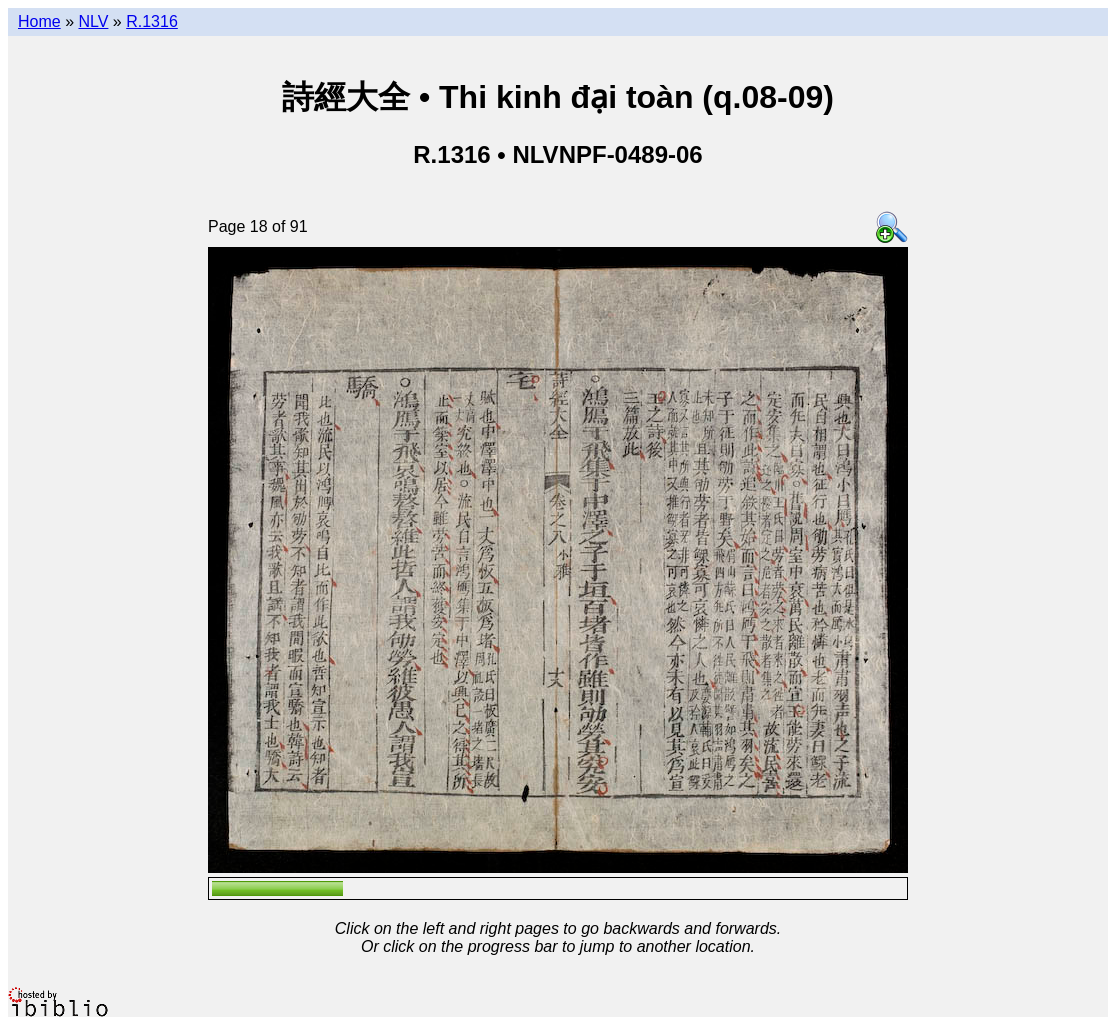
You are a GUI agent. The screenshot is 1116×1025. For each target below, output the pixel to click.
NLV (93, 21)
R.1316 (152, 21)
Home (39, 21)
